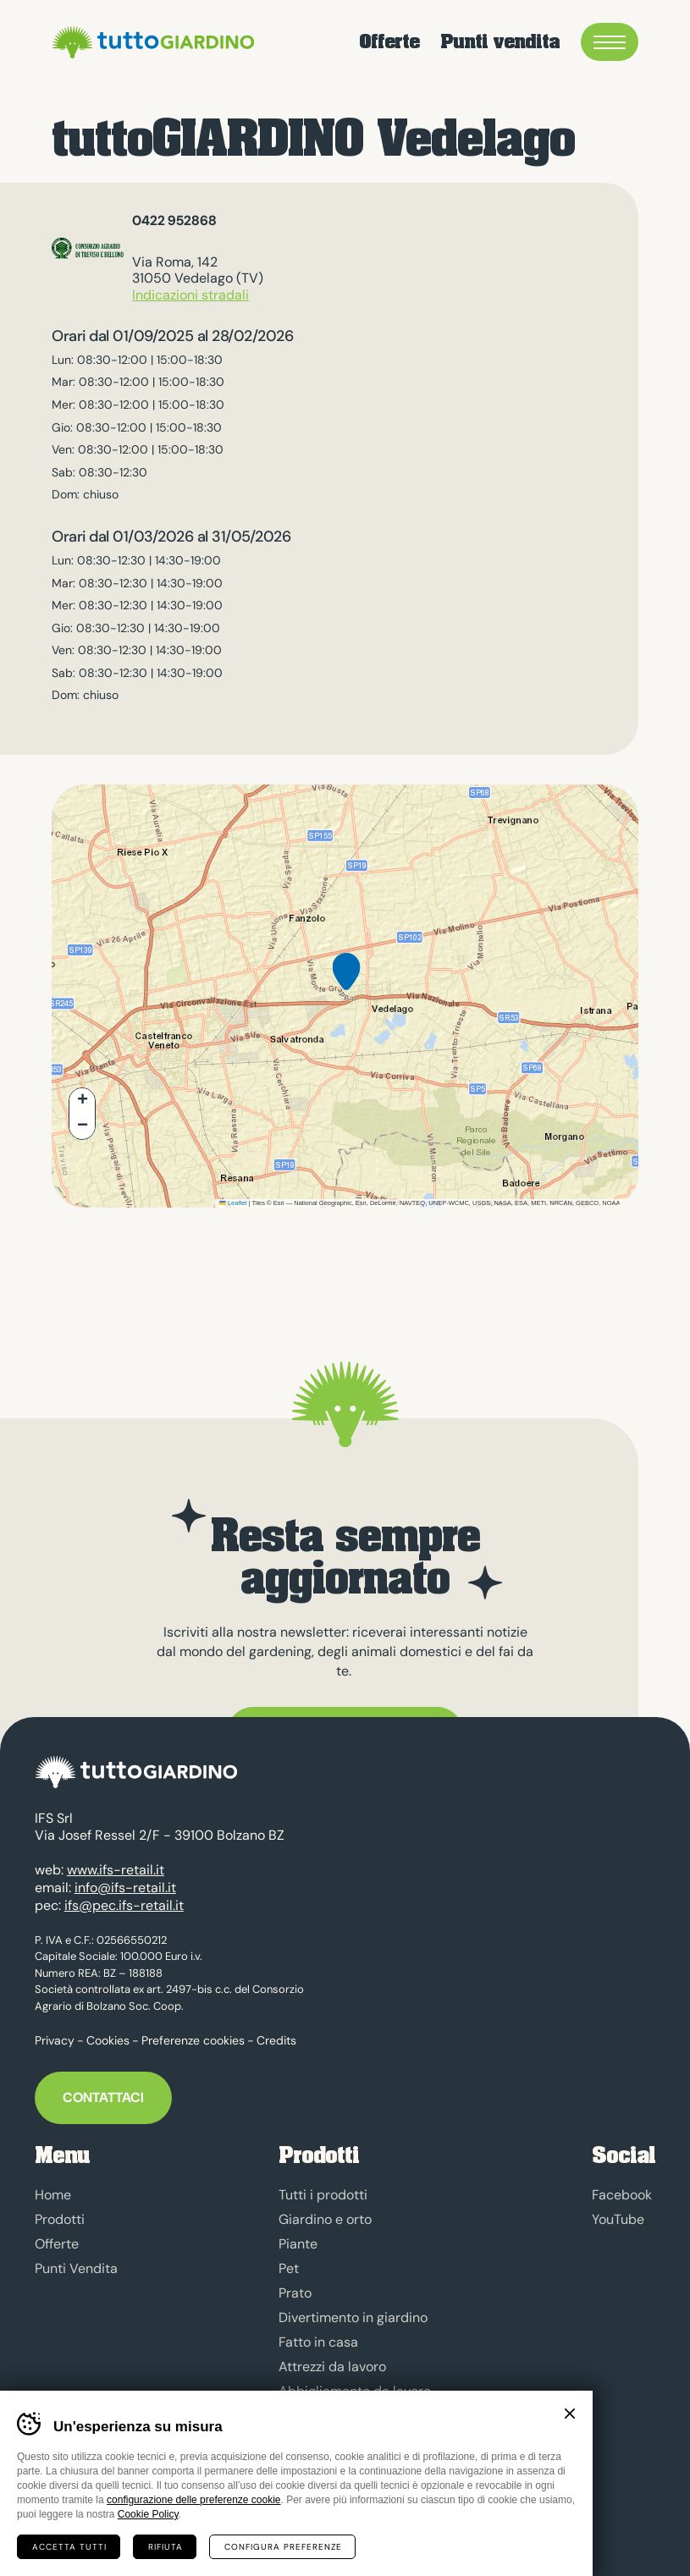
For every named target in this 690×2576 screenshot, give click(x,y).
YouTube (618, 2219)
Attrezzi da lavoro (332, 2366)
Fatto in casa (318, 2342)
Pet (289, 2268)
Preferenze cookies (193, 2040)
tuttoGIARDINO (151, 42)
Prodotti (60, 2219)
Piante (298, 2244)
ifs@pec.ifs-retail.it (124, 1905)
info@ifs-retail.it (125, 1887)
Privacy (55, 2040)
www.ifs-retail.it (115, 1870)
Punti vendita (500, 42)
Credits (276, 2040)
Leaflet (232, 1203)
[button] (346, 985)
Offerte (389, 42)
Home (53, 2195)
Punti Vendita (76, 2268)
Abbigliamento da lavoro (355, 2391)
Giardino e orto (325, 2219)
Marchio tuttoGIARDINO (352, 2489)
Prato (295, 2293)
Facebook (622, 2195)
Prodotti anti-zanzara (345, 2440)
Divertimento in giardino (353, 2317)
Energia (302, 2416)
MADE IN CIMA (115, 2525)
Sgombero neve (327, 2465)
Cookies (108, 2040)
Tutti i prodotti (323, 2195)
